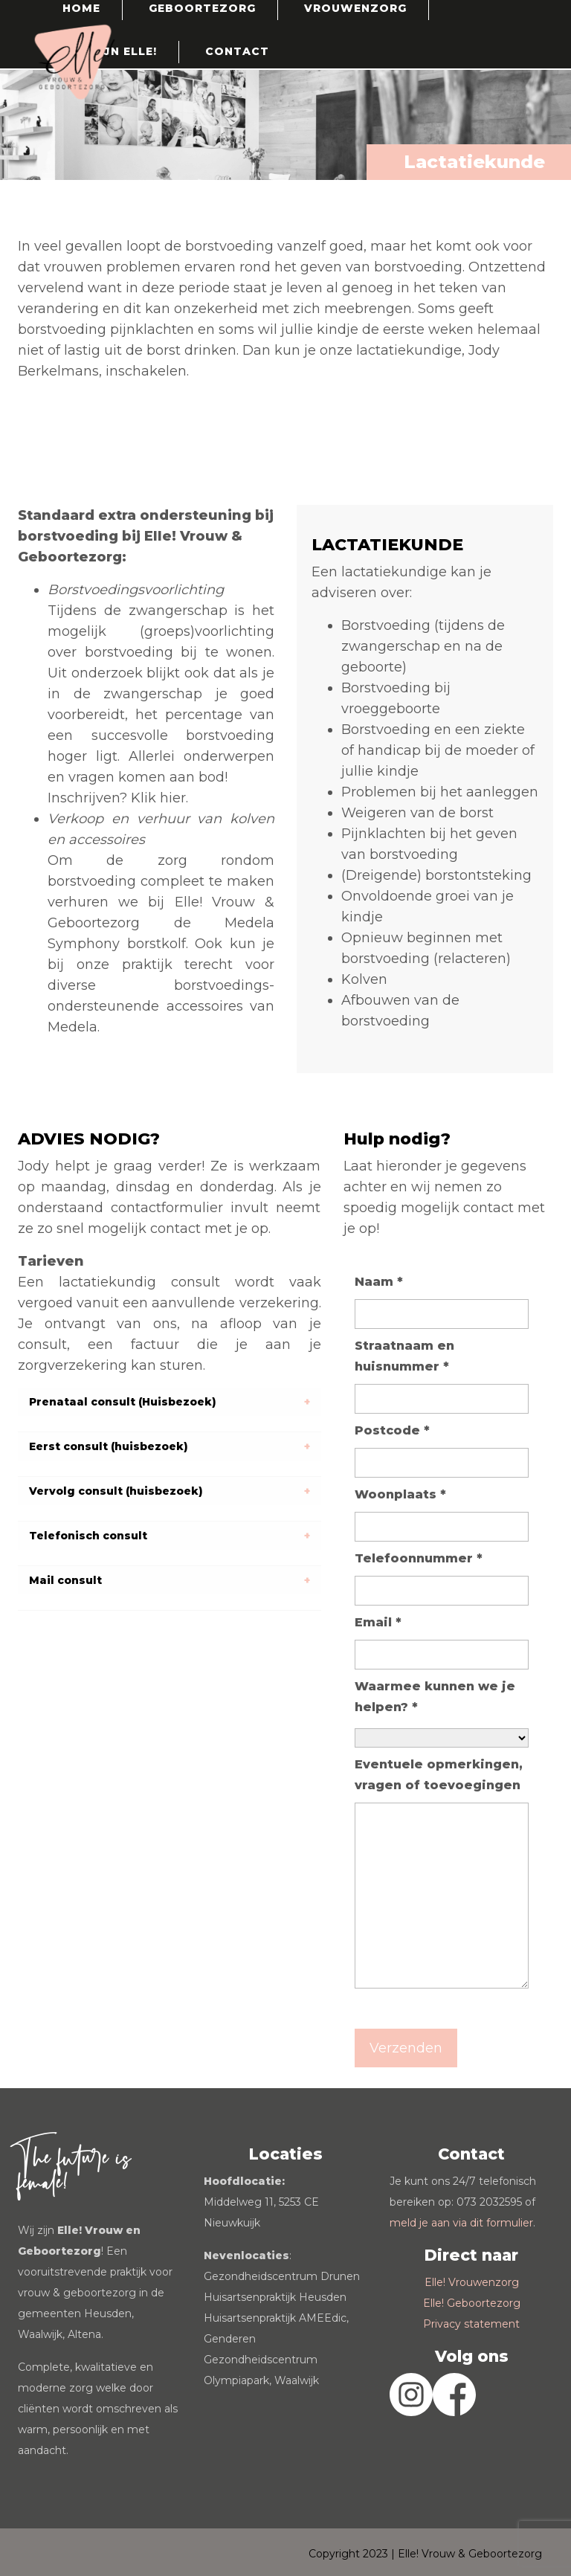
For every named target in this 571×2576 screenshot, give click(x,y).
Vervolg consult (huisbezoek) (116, 1491)
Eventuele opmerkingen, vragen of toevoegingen (439, 1774)
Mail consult (65, 1580)
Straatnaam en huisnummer (404, 1356)
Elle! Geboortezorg (471, 2303)
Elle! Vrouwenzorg (472, 2282)
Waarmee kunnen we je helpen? (435, 1696)
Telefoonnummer (419, 1558)
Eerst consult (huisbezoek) (108, 1446)
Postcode (392, 1430)
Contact (237, 51)
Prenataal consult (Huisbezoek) (122, 1401)
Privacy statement (471, 2324)
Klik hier (158, 798)
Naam (379, 1282)
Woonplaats (400, 1494)
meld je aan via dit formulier (461, 2222)
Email (378, 1622)
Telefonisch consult (88, 1535)
